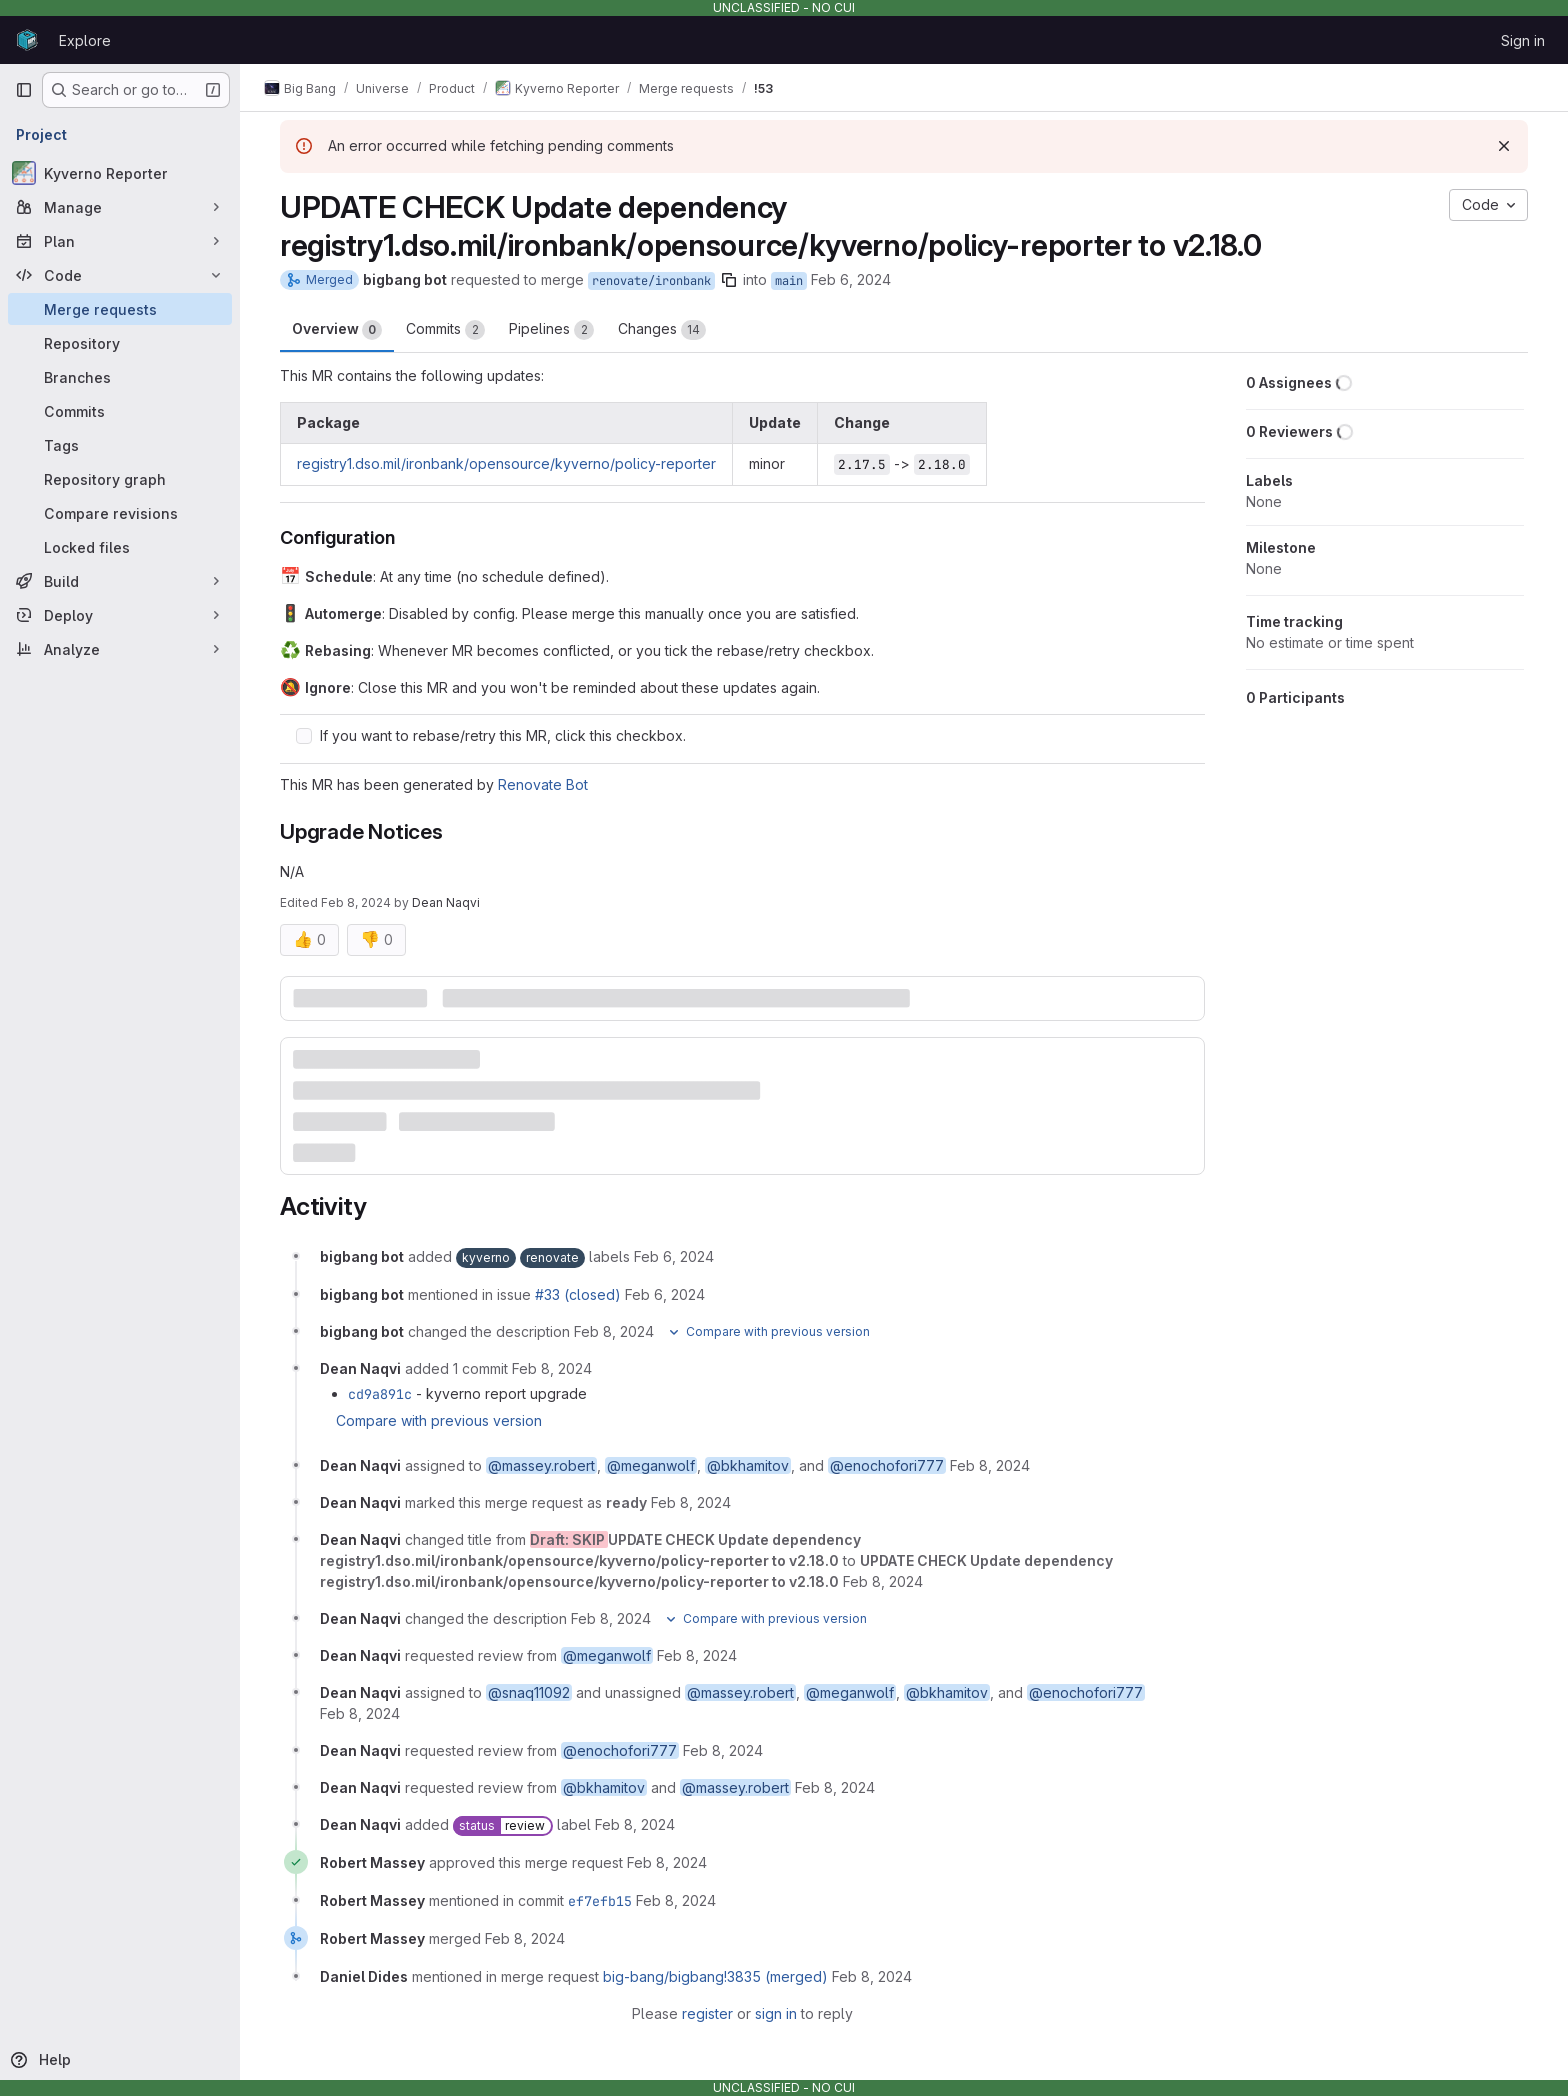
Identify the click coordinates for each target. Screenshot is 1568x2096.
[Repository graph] (120, 479)
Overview (337, 330)
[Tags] (120, 445)
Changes (662, 330)
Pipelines (551, 330)
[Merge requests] (120, 309)
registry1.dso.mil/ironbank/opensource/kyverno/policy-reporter (506, 463)
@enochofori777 (887, 1465)
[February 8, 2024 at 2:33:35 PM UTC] (552, 1368)
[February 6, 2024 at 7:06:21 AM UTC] (665, 1294)
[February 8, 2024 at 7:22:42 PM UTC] (676, 1900)
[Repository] (120, 343)
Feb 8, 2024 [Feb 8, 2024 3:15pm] (356, 902)
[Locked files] (120, 547)
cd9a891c (380, 1394)
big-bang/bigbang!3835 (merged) (715, 1976)
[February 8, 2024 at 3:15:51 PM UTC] (635, 1824)
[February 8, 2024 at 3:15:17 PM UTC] (691, 1502)
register (707, 2013)
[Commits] (120, 411)
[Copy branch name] (729, 280)
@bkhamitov (748, 1465)
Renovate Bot (543, 784)
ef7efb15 (600, 1901)
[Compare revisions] (120, 513)
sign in (776, 2013)
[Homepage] (27, 40)
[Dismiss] (1504, 146)
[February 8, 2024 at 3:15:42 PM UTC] (835, 1787)
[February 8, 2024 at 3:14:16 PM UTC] (990, 1465)
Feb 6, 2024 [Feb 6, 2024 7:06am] (851, 279)
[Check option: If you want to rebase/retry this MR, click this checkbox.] (304, 736)
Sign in (1523, 40)
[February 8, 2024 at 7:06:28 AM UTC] (614, 1331)
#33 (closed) (578, 1294)
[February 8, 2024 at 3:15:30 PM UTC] (723, 1750)
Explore (85, 40)
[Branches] (120, 377)
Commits (445, 330)
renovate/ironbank (651, 281)
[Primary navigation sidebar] (24, 90)
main (789, 281)
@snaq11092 (529, 1692)
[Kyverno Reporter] (120, 173)
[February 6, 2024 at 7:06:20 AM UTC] (674, 1256)
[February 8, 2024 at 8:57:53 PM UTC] (872, 1976)
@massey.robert (541, 1465)
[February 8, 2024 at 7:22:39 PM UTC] (667, 1862)
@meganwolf (651, 1465)
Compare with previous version (439, 1420)
